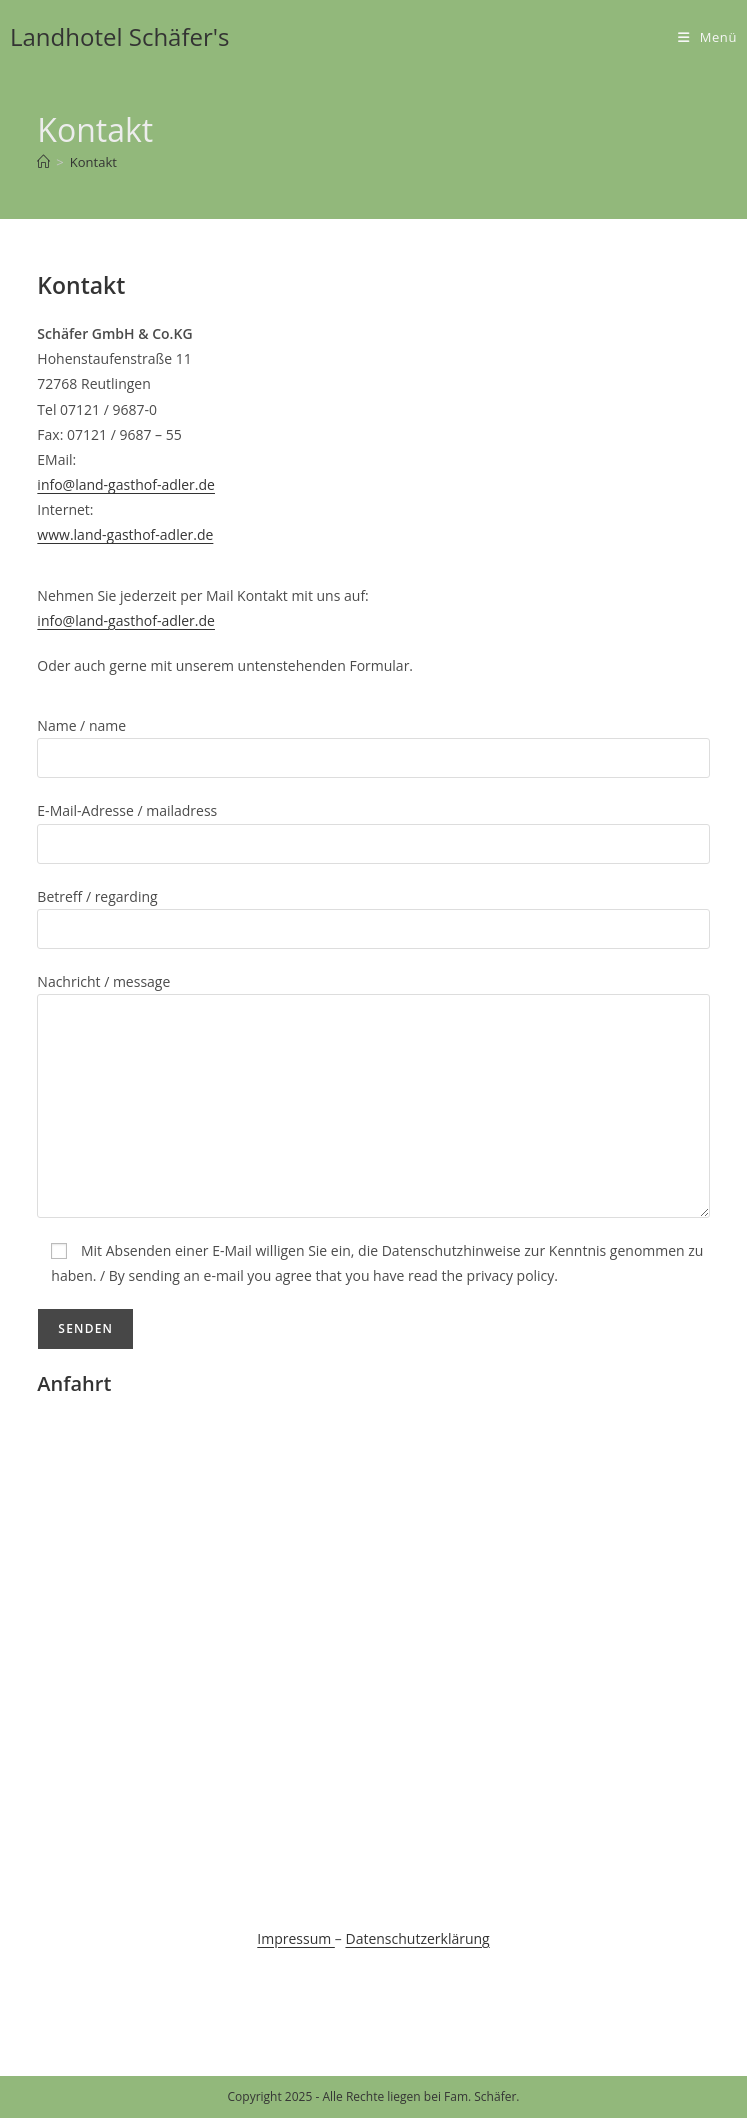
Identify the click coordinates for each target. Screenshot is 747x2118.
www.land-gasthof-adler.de (125, 534)
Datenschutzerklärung (417, 1938)
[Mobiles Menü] (707, 37)
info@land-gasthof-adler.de (126, 484)
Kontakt (93, 162)
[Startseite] (43, 162)
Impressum (296, 1938)
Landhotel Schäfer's (120, 36)
